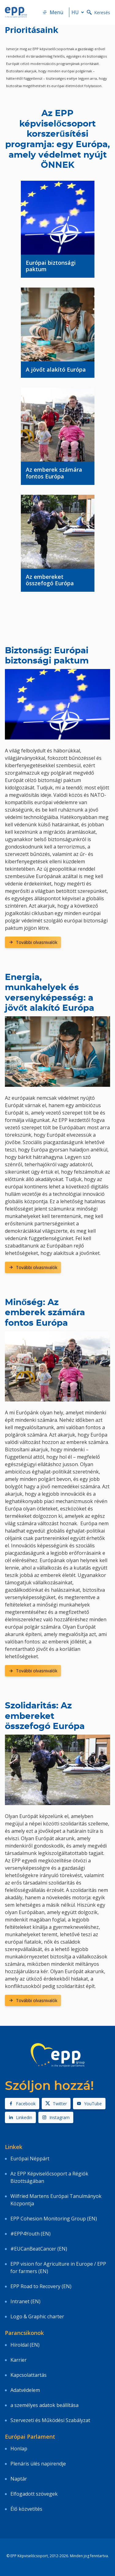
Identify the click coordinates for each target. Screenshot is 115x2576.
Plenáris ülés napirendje (38, 2463)
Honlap (18, 2448)
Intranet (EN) (25, 2301)
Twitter (56, 2103)
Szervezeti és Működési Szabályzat (50, 2420)
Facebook (22, 2103)
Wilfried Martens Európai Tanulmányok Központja (56, 2200)
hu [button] (78, 12)
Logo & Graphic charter (37, 2316)
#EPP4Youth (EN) (30, 2233)
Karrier (18, 2359)
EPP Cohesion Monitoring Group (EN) (53, 2218)
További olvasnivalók (33, 942)
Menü (52, 12)
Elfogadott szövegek (34, 2493)
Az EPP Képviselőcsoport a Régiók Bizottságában (49, 2177)
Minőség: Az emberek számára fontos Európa (45, 1313)
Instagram (56, 2117)
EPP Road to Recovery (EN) (40, 2286)
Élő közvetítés (26, 2508)
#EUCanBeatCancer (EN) (38, 2248)
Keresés (98, 12)
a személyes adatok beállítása (44, 2405)
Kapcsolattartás (28, 2375)
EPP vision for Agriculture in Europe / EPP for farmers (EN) (58, 2267)
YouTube (89, 2103)
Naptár (18, 2478)
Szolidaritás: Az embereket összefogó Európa (45, 1716)
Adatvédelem (25, 2390)
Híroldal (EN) (25, 2344)
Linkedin (20, 2117)
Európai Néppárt (29, 2158)
